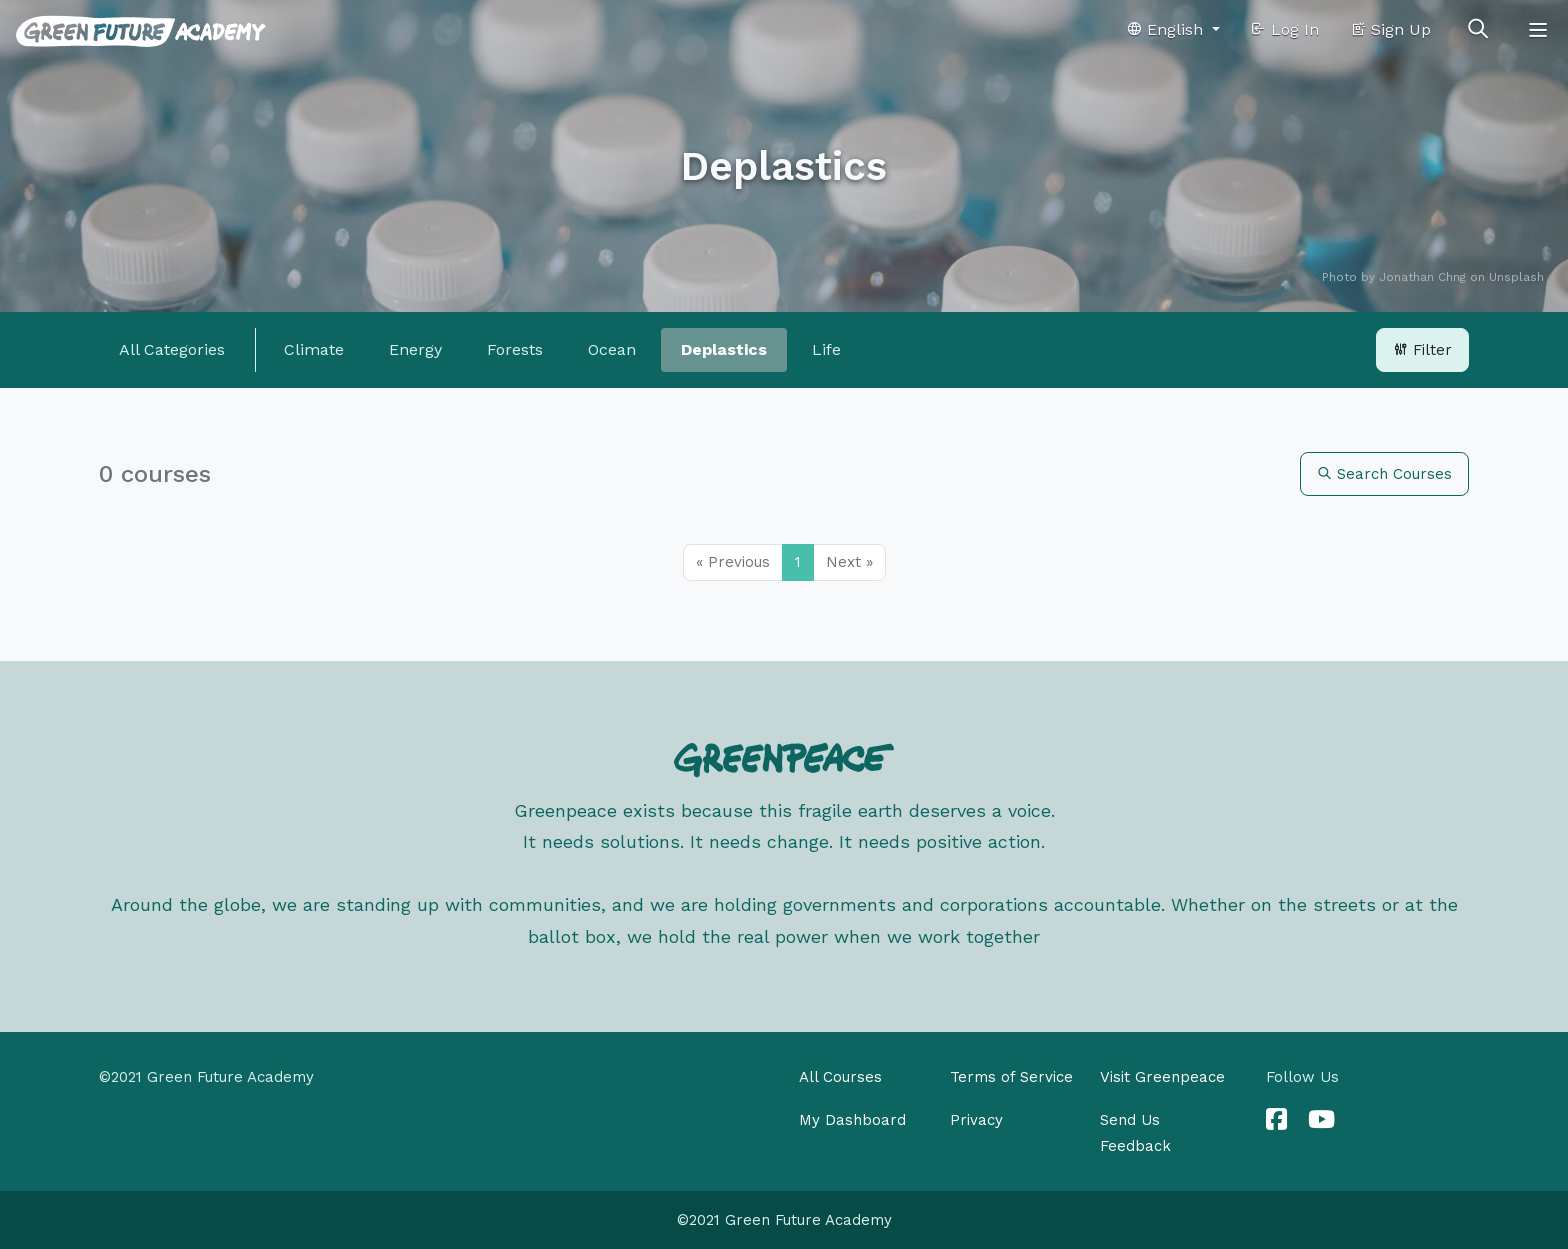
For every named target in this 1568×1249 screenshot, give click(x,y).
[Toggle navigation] (1538, 30)
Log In (1284, 29)
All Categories (172, 349)
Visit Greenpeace (1162, 1077)
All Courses (840, 1077)
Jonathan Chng (1422, 277)
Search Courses (1384, 474)
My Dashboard (852, 1120)
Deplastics (724, 349)
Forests (515, 349)
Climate (314, 349)
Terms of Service (1011, 1077)
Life (826, 349)
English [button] (1167, 29)
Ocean (612, 349)
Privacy (976, 1120)
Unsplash (1516, 277)
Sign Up (1390, 29)
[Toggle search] (1478, 30)
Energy (415, 349)
